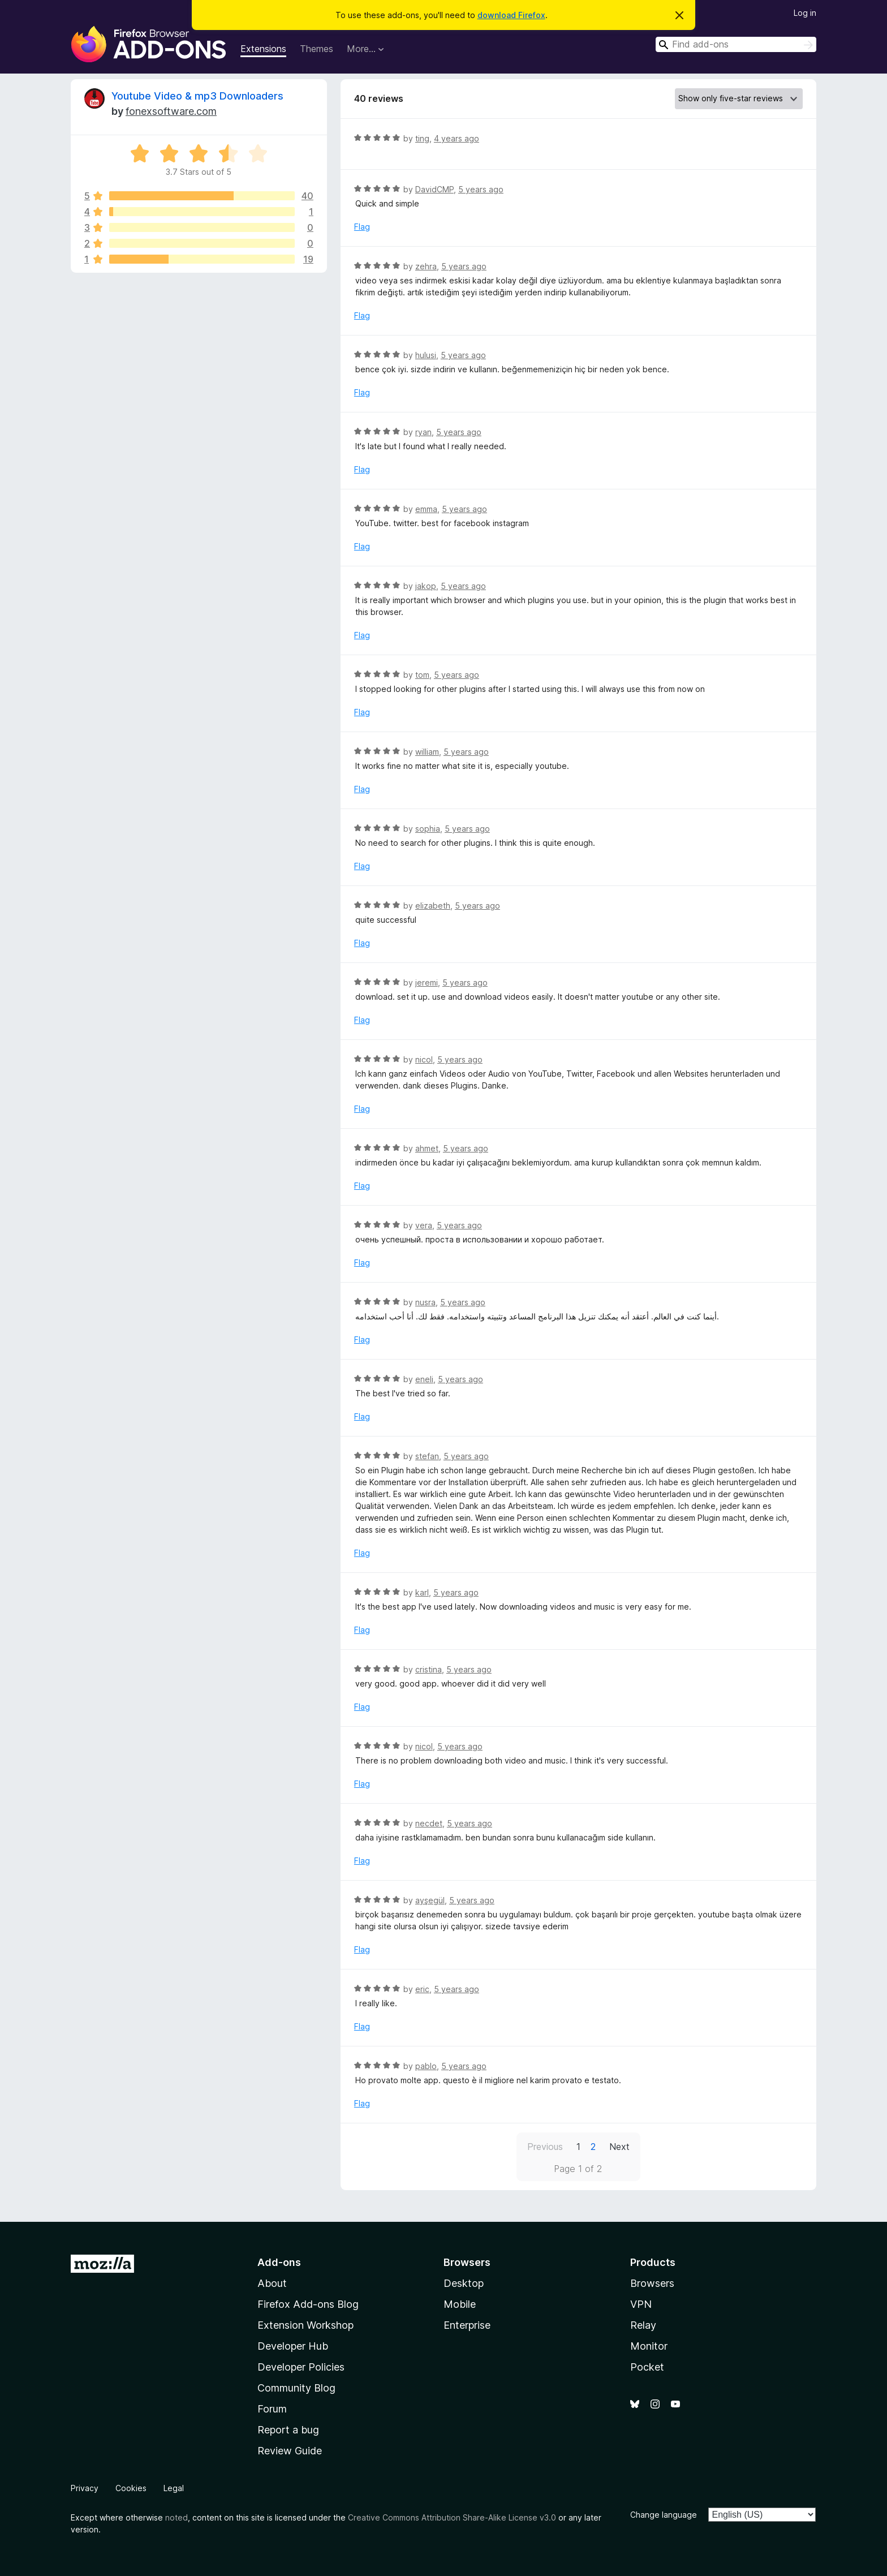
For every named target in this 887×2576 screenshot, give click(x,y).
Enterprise (467, 2325)
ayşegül (430, 1900)
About (272, 2283)
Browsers (652, 2283)
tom (422, 675)
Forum (272, 2409)
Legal (173, 2488)
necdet (428, 1823)
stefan (427, 1456)
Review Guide (289, 2451)
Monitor (649, 2346)
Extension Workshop (305, 2325)
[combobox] (736, 44)
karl (422, 1592)
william (427, 751)
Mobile (460, 2304)
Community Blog (296, 2388)
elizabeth (432, 905)
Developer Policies (301, 2367)
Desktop (464, 2283)
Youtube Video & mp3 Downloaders (197, 96)
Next (619, 2146)
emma (426, 509)
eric (422, 1989)
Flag (362, 226)
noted (176, 2517)
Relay (643, 2325)
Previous (545, 2146)
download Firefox (511, 15)
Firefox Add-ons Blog (308, 2304)
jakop (425, 586)
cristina (428, 1669)
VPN (641, 2304)
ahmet (426, 1148)
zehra (426, 266)
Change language (663, 2514)
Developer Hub (292, 2346)
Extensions (263, 48)
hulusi (425, 355)
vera (423, 1225)
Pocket (647, 2367)
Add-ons (279, 2262)
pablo (426, 2066)
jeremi (426, 982)
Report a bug (288, 2430)
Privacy (84, 2488)
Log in (805, 13)
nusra (425, 1302)
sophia (427, 828)
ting (422, 138)
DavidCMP (434, 189)
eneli (424, 1379)
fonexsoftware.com (171, 111)
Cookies (131, 2488)
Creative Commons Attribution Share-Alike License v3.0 (452, 2517)
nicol (424, 1059)
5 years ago (480, 189)
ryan (423, 432)
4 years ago (456, 138)
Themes (316, 48)
